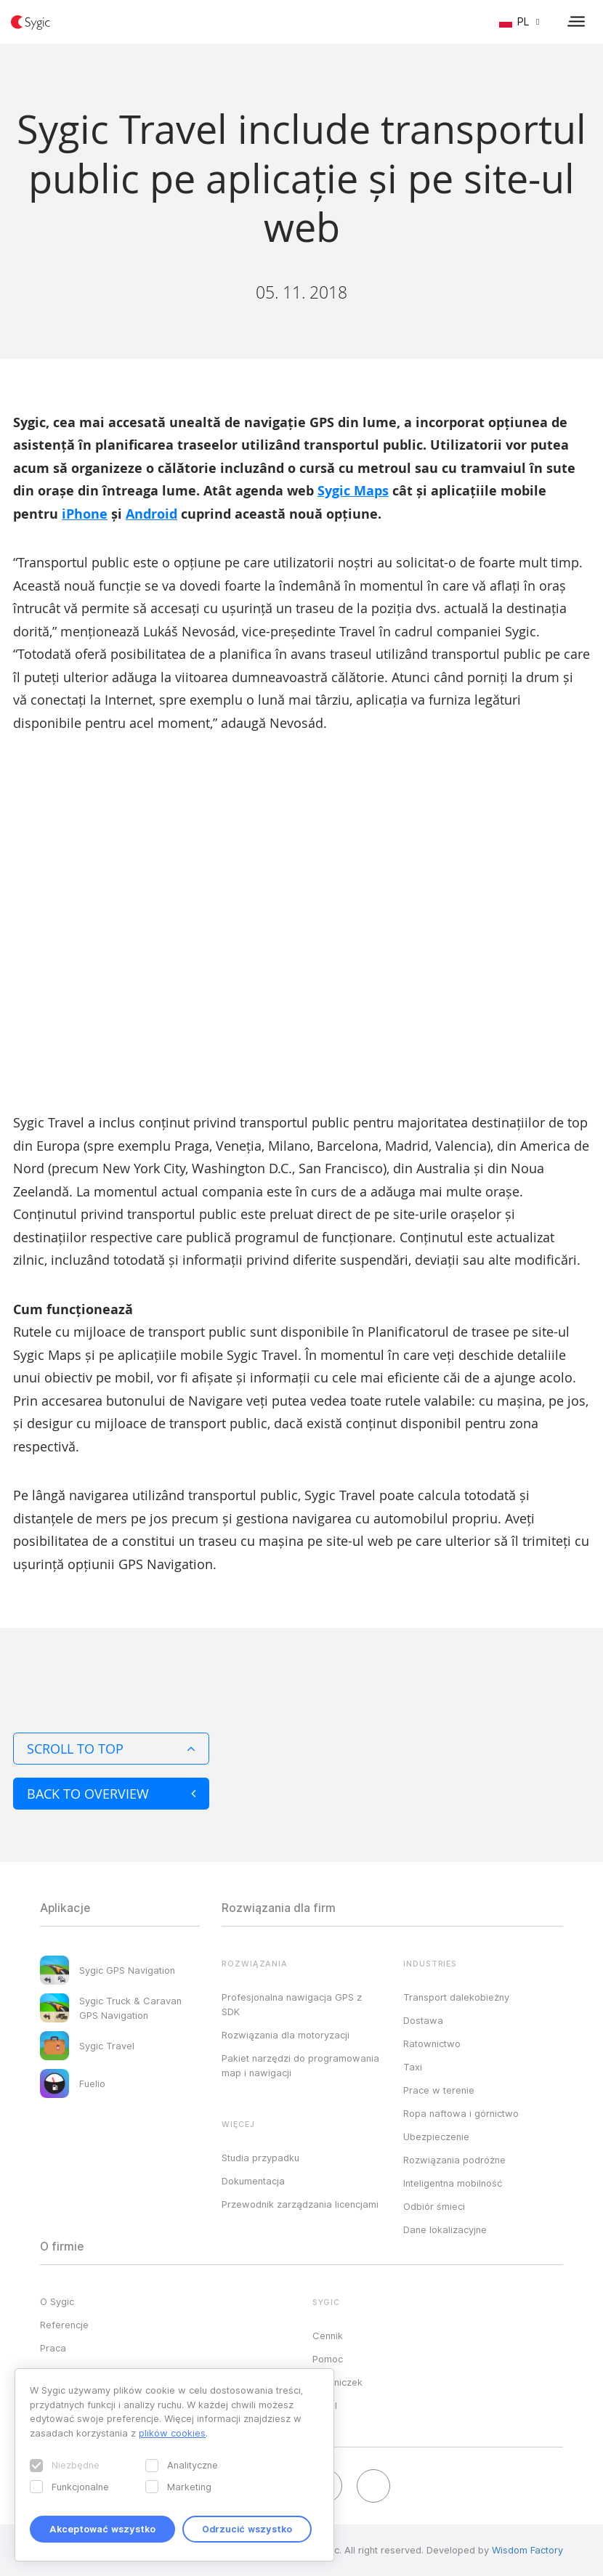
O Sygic (57, 2301)
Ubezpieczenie (436, 2136)
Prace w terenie (438, 2090)
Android (151, 514)
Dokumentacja (253, 2181)
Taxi (412, 2067)
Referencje (64, 2324)
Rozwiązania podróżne (454, 2160)
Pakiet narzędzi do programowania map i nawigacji (300, 2065)
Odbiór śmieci (434, 2206)
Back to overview (111, 1793)
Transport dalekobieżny (456, 1997)
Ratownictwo (432, 2043)
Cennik (327, 2335)
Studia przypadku (260, 2157)
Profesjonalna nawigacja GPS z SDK (292, 2004)
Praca (53, 2348)
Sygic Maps (353, 491)
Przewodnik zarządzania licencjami (300, 2204)
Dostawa (423, 2020)
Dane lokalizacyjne (445, 2229)
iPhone (85, 514)
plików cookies (172, 2433)
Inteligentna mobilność (452, 2183)
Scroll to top (111, 1748)
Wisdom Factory (527, 2550)
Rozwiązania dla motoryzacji (285, 2035)
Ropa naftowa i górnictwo (461, 2113)
